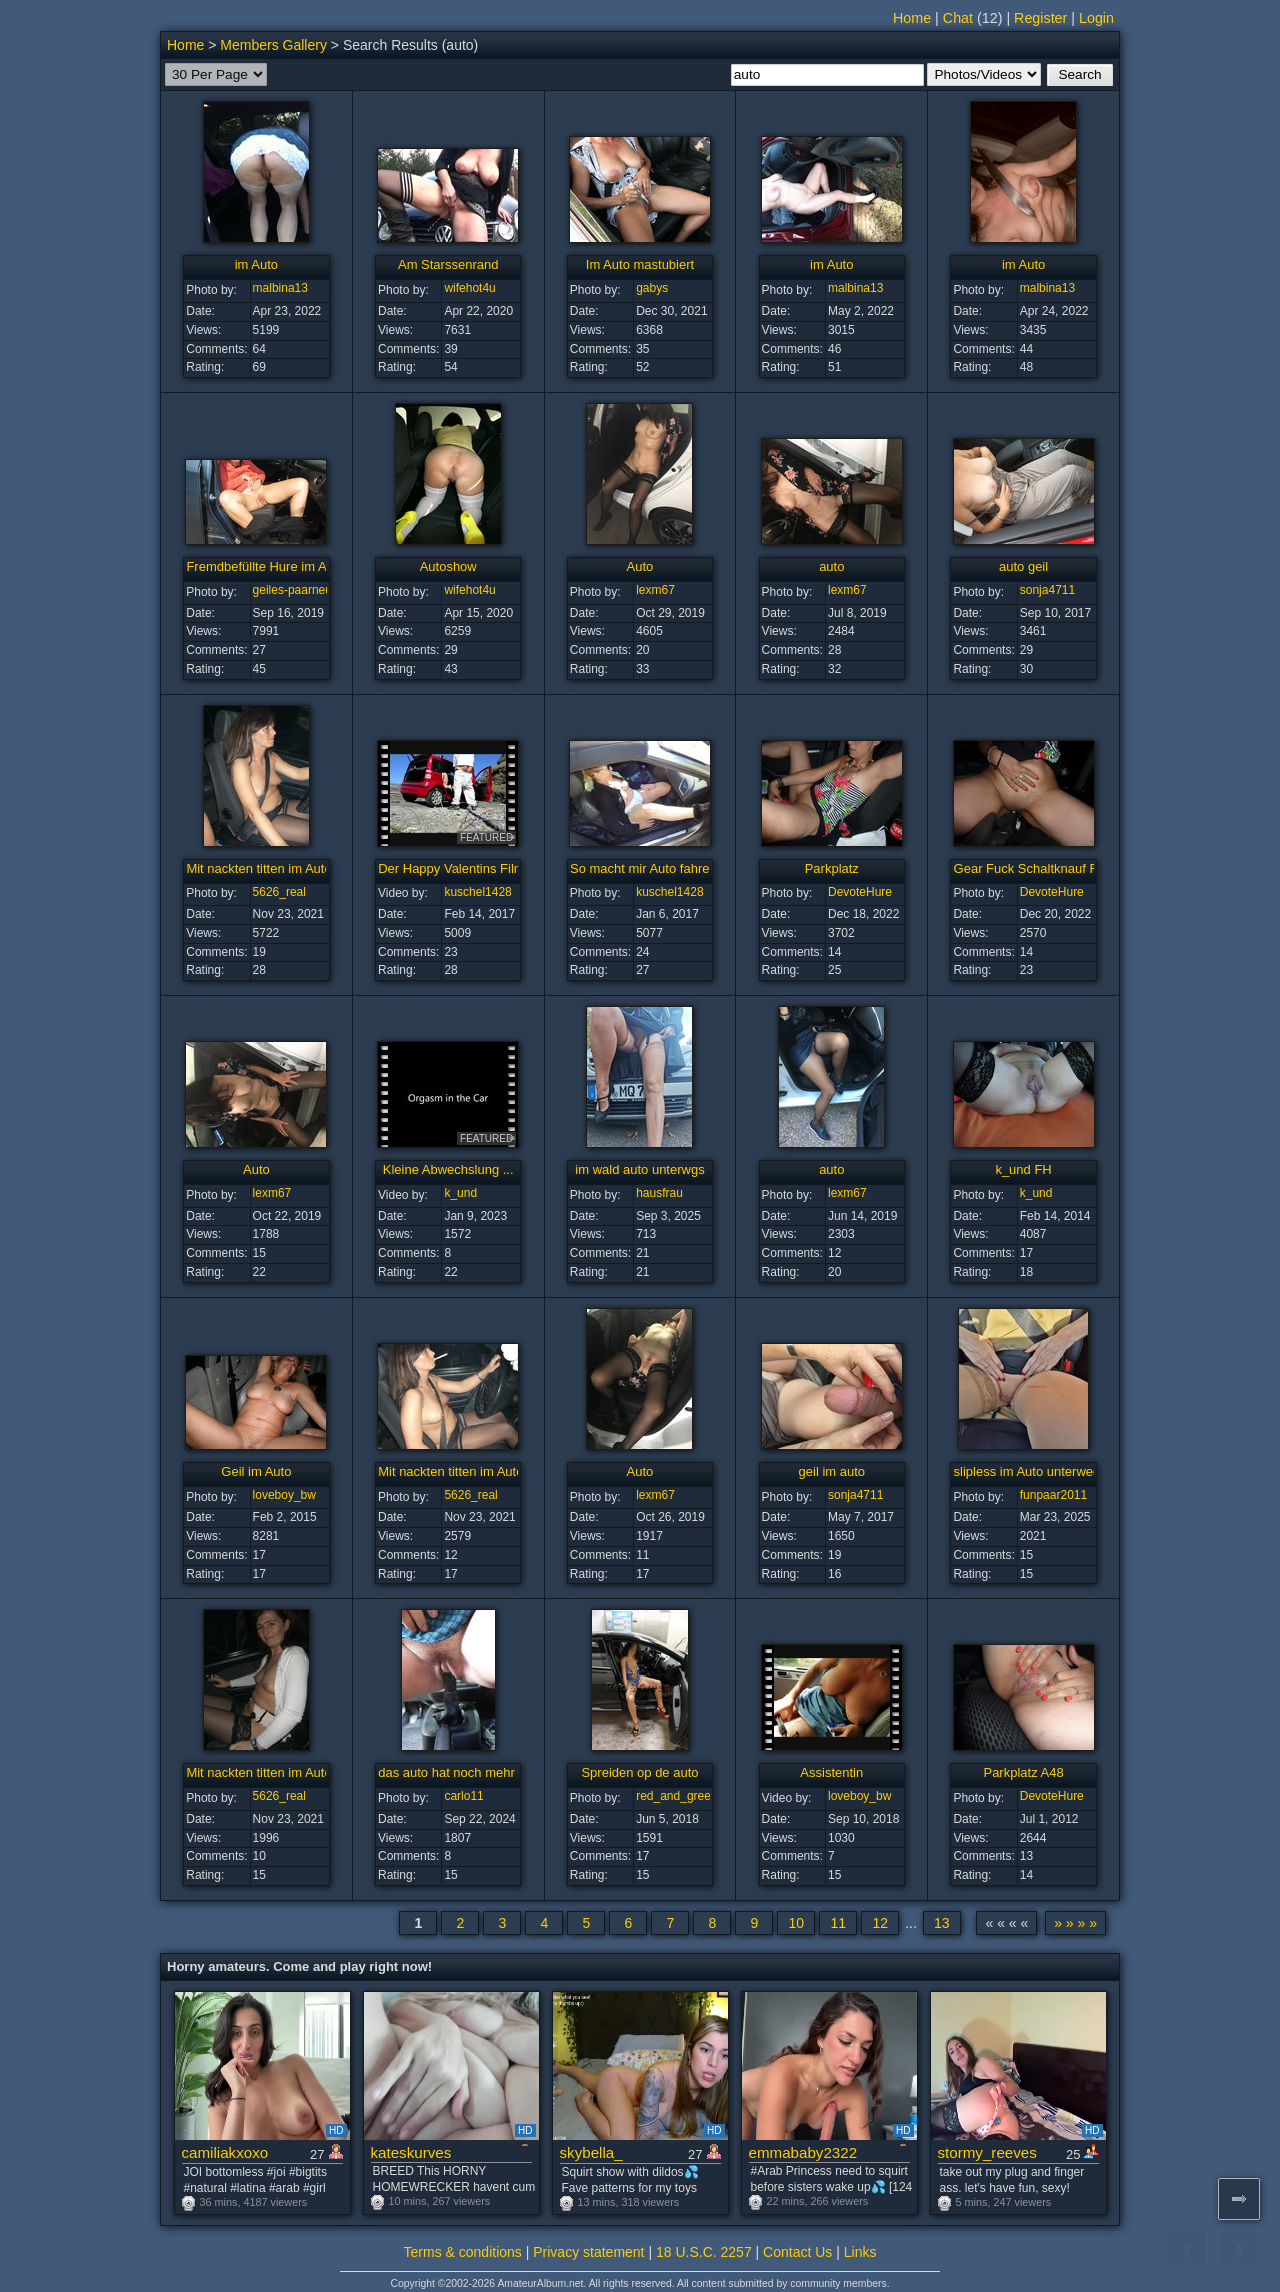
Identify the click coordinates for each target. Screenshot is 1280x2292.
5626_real (279, 892)
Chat (958, 18)
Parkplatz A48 (1023, 1772)
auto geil (1023, 566)
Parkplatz (832, 868)
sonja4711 (1047, 590)
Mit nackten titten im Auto (258, 868)
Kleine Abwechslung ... (448, 1169)
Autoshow (448, 566)
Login (1096, 18)
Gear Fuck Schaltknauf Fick (1034, 868)
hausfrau (659, 1193)
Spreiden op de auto (639, 1772)
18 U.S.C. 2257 (704, 2252)
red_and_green (676, 1796)
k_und (460, 1193)
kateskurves (411, 2152)
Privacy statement (588, 2252)
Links (860, 2252)
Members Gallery (273, 45)
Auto (640, 566)
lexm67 (655, 590)
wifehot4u (469, 288)
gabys (652, 288)
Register (1040, 18)
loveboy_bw (284, 1495)
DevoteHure (860, 892)
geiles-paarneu (292, 590)
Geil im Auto (256, 1471)
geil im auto (832, 1471)
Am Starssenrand (448, 264)
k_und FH (1023, 1169)
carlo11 (463, 1796)
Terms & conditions (463, 2252)
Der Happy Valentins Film (451, 868)
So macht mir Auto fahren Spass (663, 868)
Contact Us (797, 2252)
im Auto (256, 264)
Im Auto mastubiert (640, 264)
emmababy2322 (803, 2152)
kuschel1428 (477, 892)
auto (831, 566)
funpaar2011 (1053, 1495)
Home (912, 18)
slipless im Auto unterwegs (1030, 1471)
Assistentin (831, 1772)
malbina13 (280, 288)
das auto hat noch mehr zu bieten (474, 1772)
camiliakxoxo (225, 2152)
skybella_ (591, 2152)
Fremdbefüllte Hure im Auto (265, 566)
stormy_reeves (987, 2152)
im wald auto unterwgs (639, 1169)
